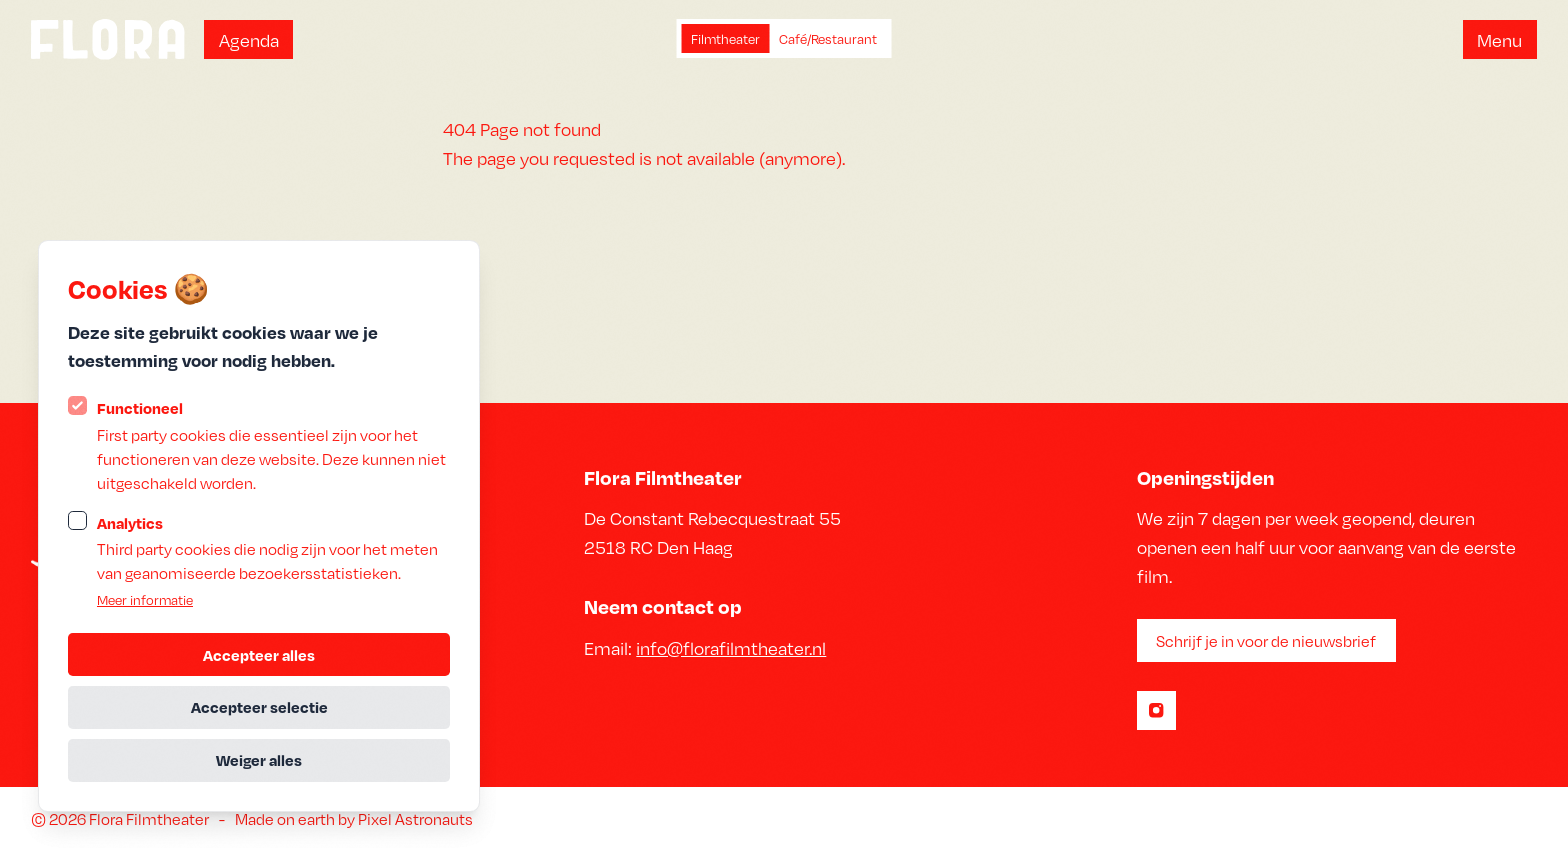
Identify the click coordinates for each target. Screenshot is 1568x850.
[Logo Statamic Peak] (108, 39)
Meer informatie (145, 599)
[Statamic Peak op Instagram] (1156, 710)
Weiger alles (259, 760)
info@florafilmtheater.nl (731, 647)
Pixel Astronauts (415, 818)
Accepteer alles (259, 655)
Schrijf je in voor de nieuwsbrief (1266, 640)
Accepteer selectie (259, 707)
